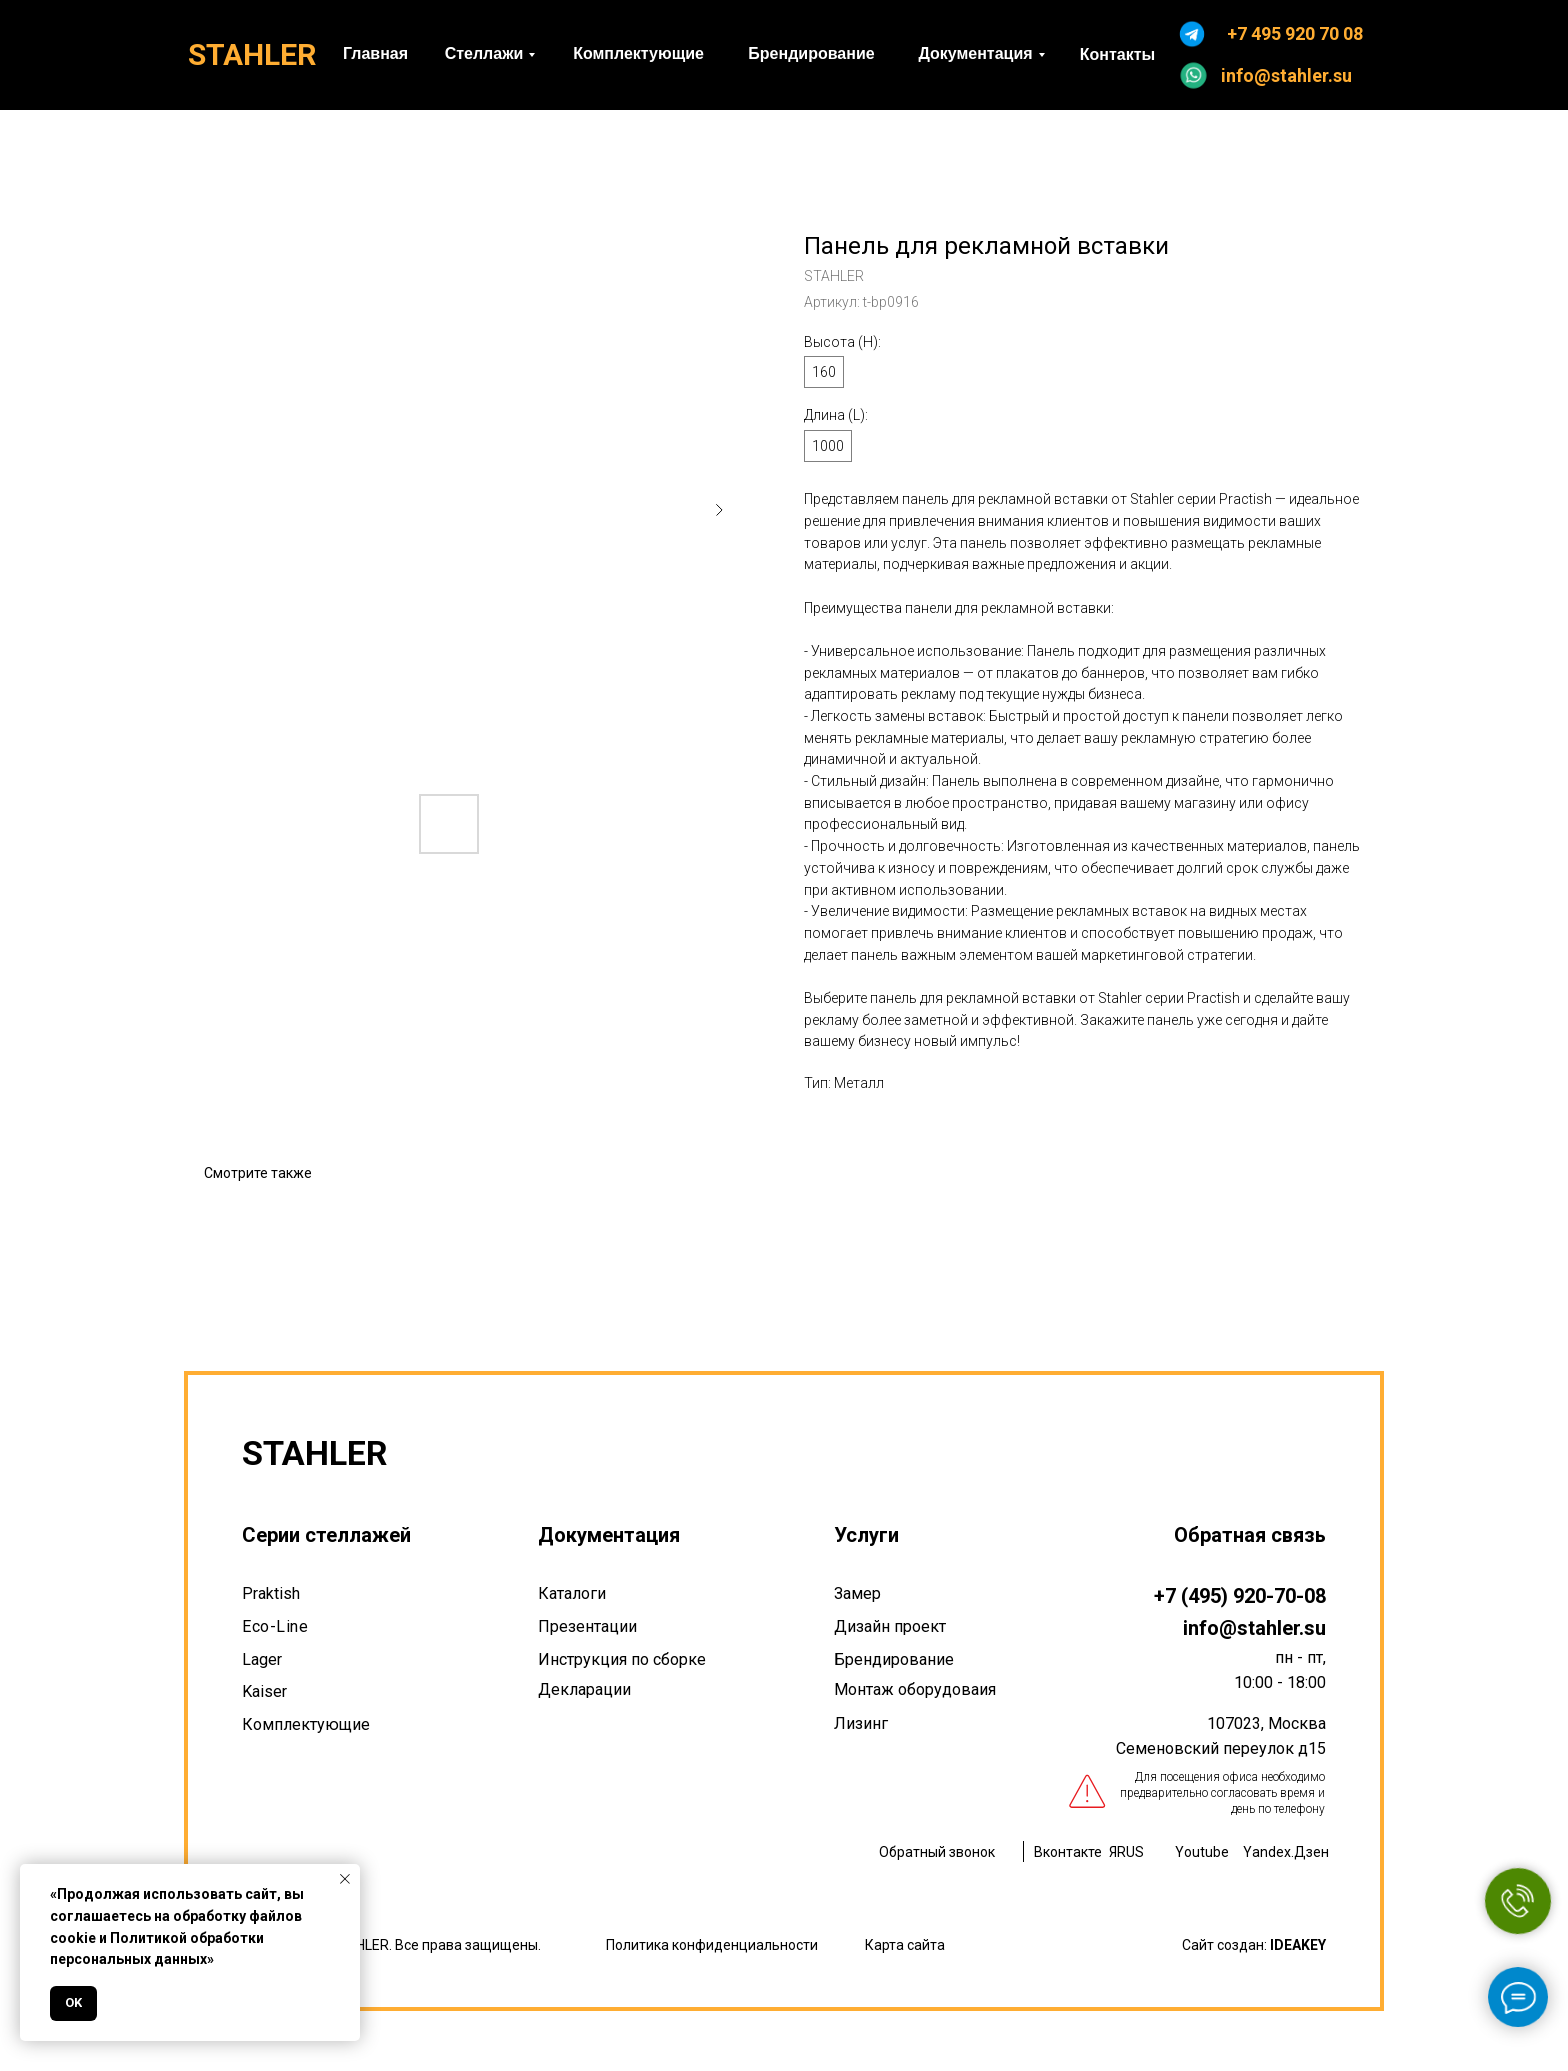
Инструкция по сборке (622, 1659)
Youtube (1202, 1852)
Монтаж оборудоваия (915, 1689)
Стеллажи (484, 53)
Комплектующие (638, 53)
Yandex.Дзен (1286, 1852)
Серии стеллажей (326, 1535)
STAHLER (252, 54)
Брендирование (811, 53)
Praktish (271, 1593)
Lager (262, 1659)
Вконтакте (1068, 1852)
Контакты (1117, 54)
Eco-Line (275, 1626)
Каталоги (572, 1593)
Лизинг (861, 1723)
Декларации (584, 1689)
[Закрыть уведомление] (345, 1879)
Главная (375, 53)
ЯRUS (1126, 1852)
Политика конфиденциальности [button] (712, 1945)
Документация (975, 53)
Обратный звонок (937, 1852)
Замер (857, 1593)
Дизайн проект (890, 1626)
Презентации (587, 1626)
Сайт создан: (1254, 1945)
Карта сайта (905, 1945)
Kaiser (264, 1691)
